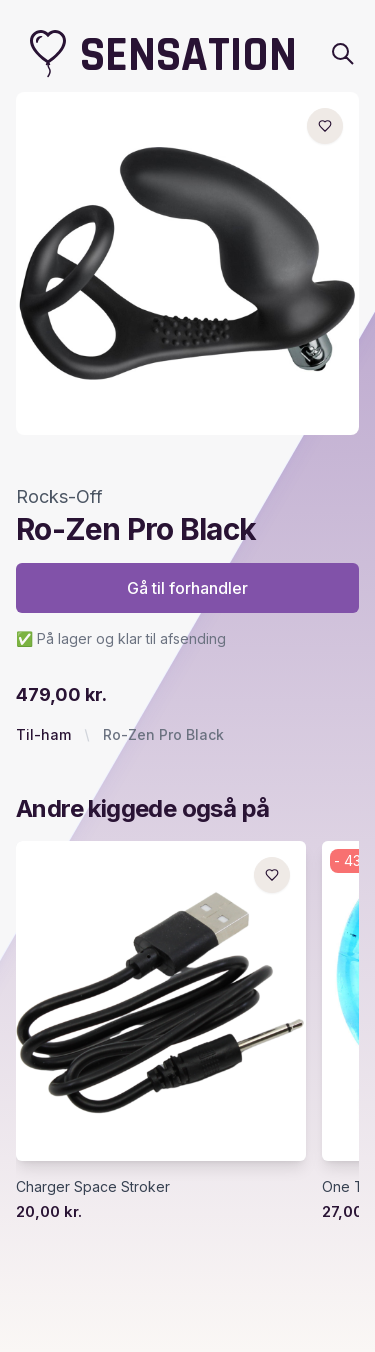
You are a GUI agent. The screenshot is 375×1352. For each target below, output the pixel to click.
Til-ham (43, 734)
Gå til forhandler (187, 588)
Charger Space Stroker (93, 1186)
